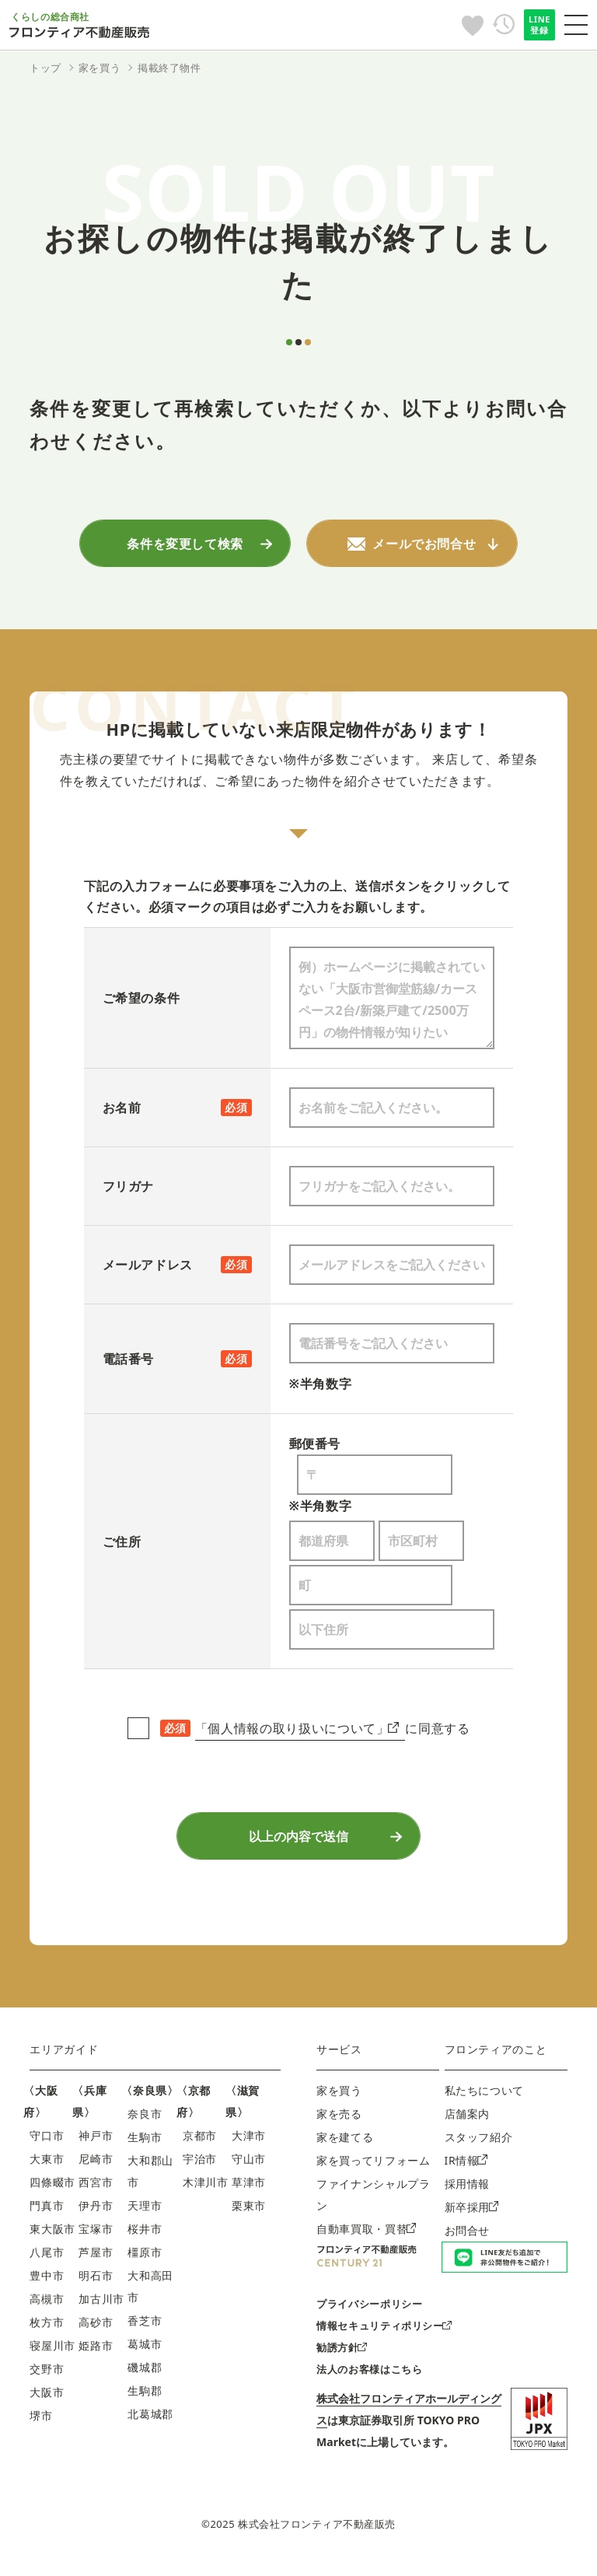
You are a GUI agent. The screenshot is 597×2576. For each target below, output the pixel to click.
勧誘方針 (341, 2359)
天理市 (144, 2216)
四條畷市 (52, 2193)
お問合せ (468, 2241)
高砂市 (96, 2333)
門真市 (47, 2216)
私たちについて (484, 2101)
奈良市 (144, 2124)
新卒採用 (472, 2217)
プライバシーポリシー (369, 2315)
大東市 (47, 2169)
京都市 (200, 2146)
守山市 (249, 2169)
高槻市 (47, 2309)
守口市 (47, 2146)
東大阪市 (52, 2239)
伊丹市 (96, 2216)
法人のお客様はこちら (369, 2381)
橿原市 (144, 2263)
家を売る (339, 2124)
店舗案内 (468, 2124)
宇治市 (200, 2169)
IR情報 (466, 2171)
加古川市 (101, 2309)
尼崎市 (96, 2169)
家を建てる (344, 2147)
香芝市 (144, 2331)
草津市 (249, 2193)
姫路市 (96, 2356)
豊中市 (47, 2286)
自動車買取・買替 (366, 2239)
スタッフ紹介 (479, 2147)
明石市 (96, 2286)
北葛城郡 (150, 2424)
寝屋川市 (52, 2356)
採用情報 (468, 2194)
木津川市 (206, 2193)
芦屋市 (96, 2263)
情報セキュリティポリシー (384, 2337)
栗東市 (249, 2216)
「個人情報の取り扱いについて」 (297, 1730)
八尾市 (47, 2263)
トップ (45, 68)
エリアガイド (64, 2060)
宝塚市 (96, 2239)
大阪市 (47, 2403)
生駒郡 (144, 2401)
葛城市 (144, 2354)
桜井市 (144, 2239)
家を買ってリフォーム (373, 2171)
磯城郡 (144, 2378)
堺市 (41, 2426)
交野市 (47, 2379)
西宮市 (96, 2193)
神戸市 (96, 2146)
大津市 (249, 2146)
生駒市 (144, 2147)
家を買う (339, 2101)
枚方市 (47, 2333)
